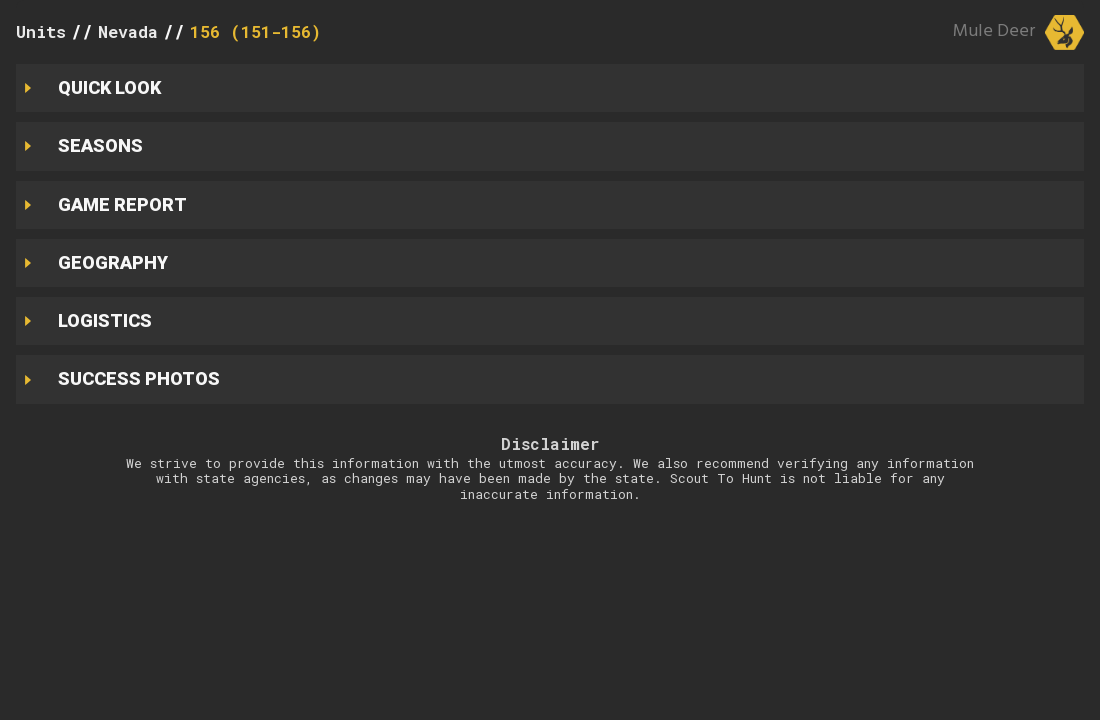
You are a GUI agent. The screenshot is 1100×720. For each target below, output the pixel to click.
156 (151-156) (255, 31)
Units (41, 31)
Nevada (128, 31)
